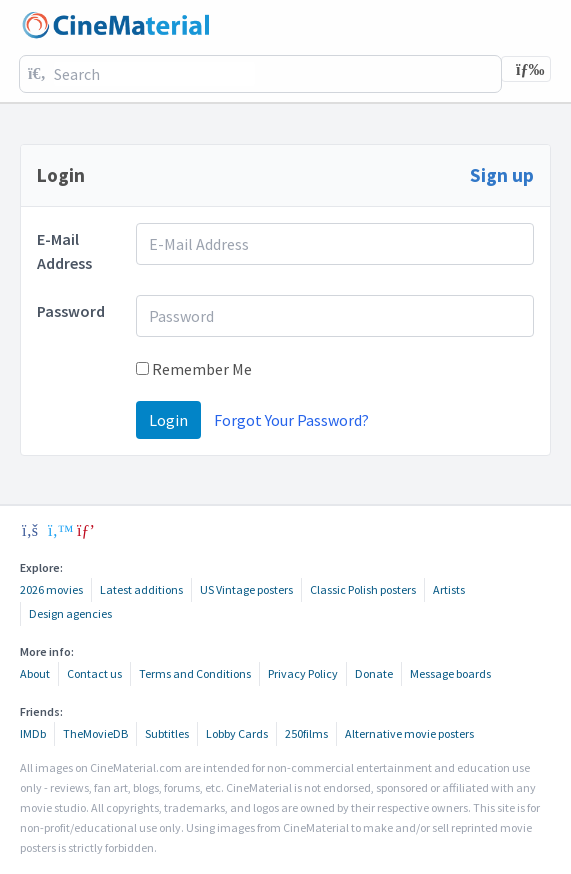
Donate (374, 673)
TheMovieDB (95, 733)
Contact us (94, 673)
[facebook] (30, 530)
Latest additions (141, 589)
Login (168, 420)
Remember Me (194, 369)
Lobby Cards (237, 733)
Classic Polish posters (363, 589)
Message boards (450, 673)
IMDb (33, 733)
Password (71, 311)
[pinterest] (86, 530)
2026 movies (51, 589)
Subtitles (167, 733)
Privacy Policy (303, 673)
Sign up (502, 175)
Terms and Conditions (195, 673)
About (35, 673)
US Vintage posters (246, 589)
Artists (449, 589)
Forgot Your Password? (291, 420)
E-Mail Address (64, 251)
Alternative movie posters (409, 733)
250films (306, 733)
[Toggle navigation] (526, 69)
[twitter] (58, 530)
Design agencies (70, 613)
